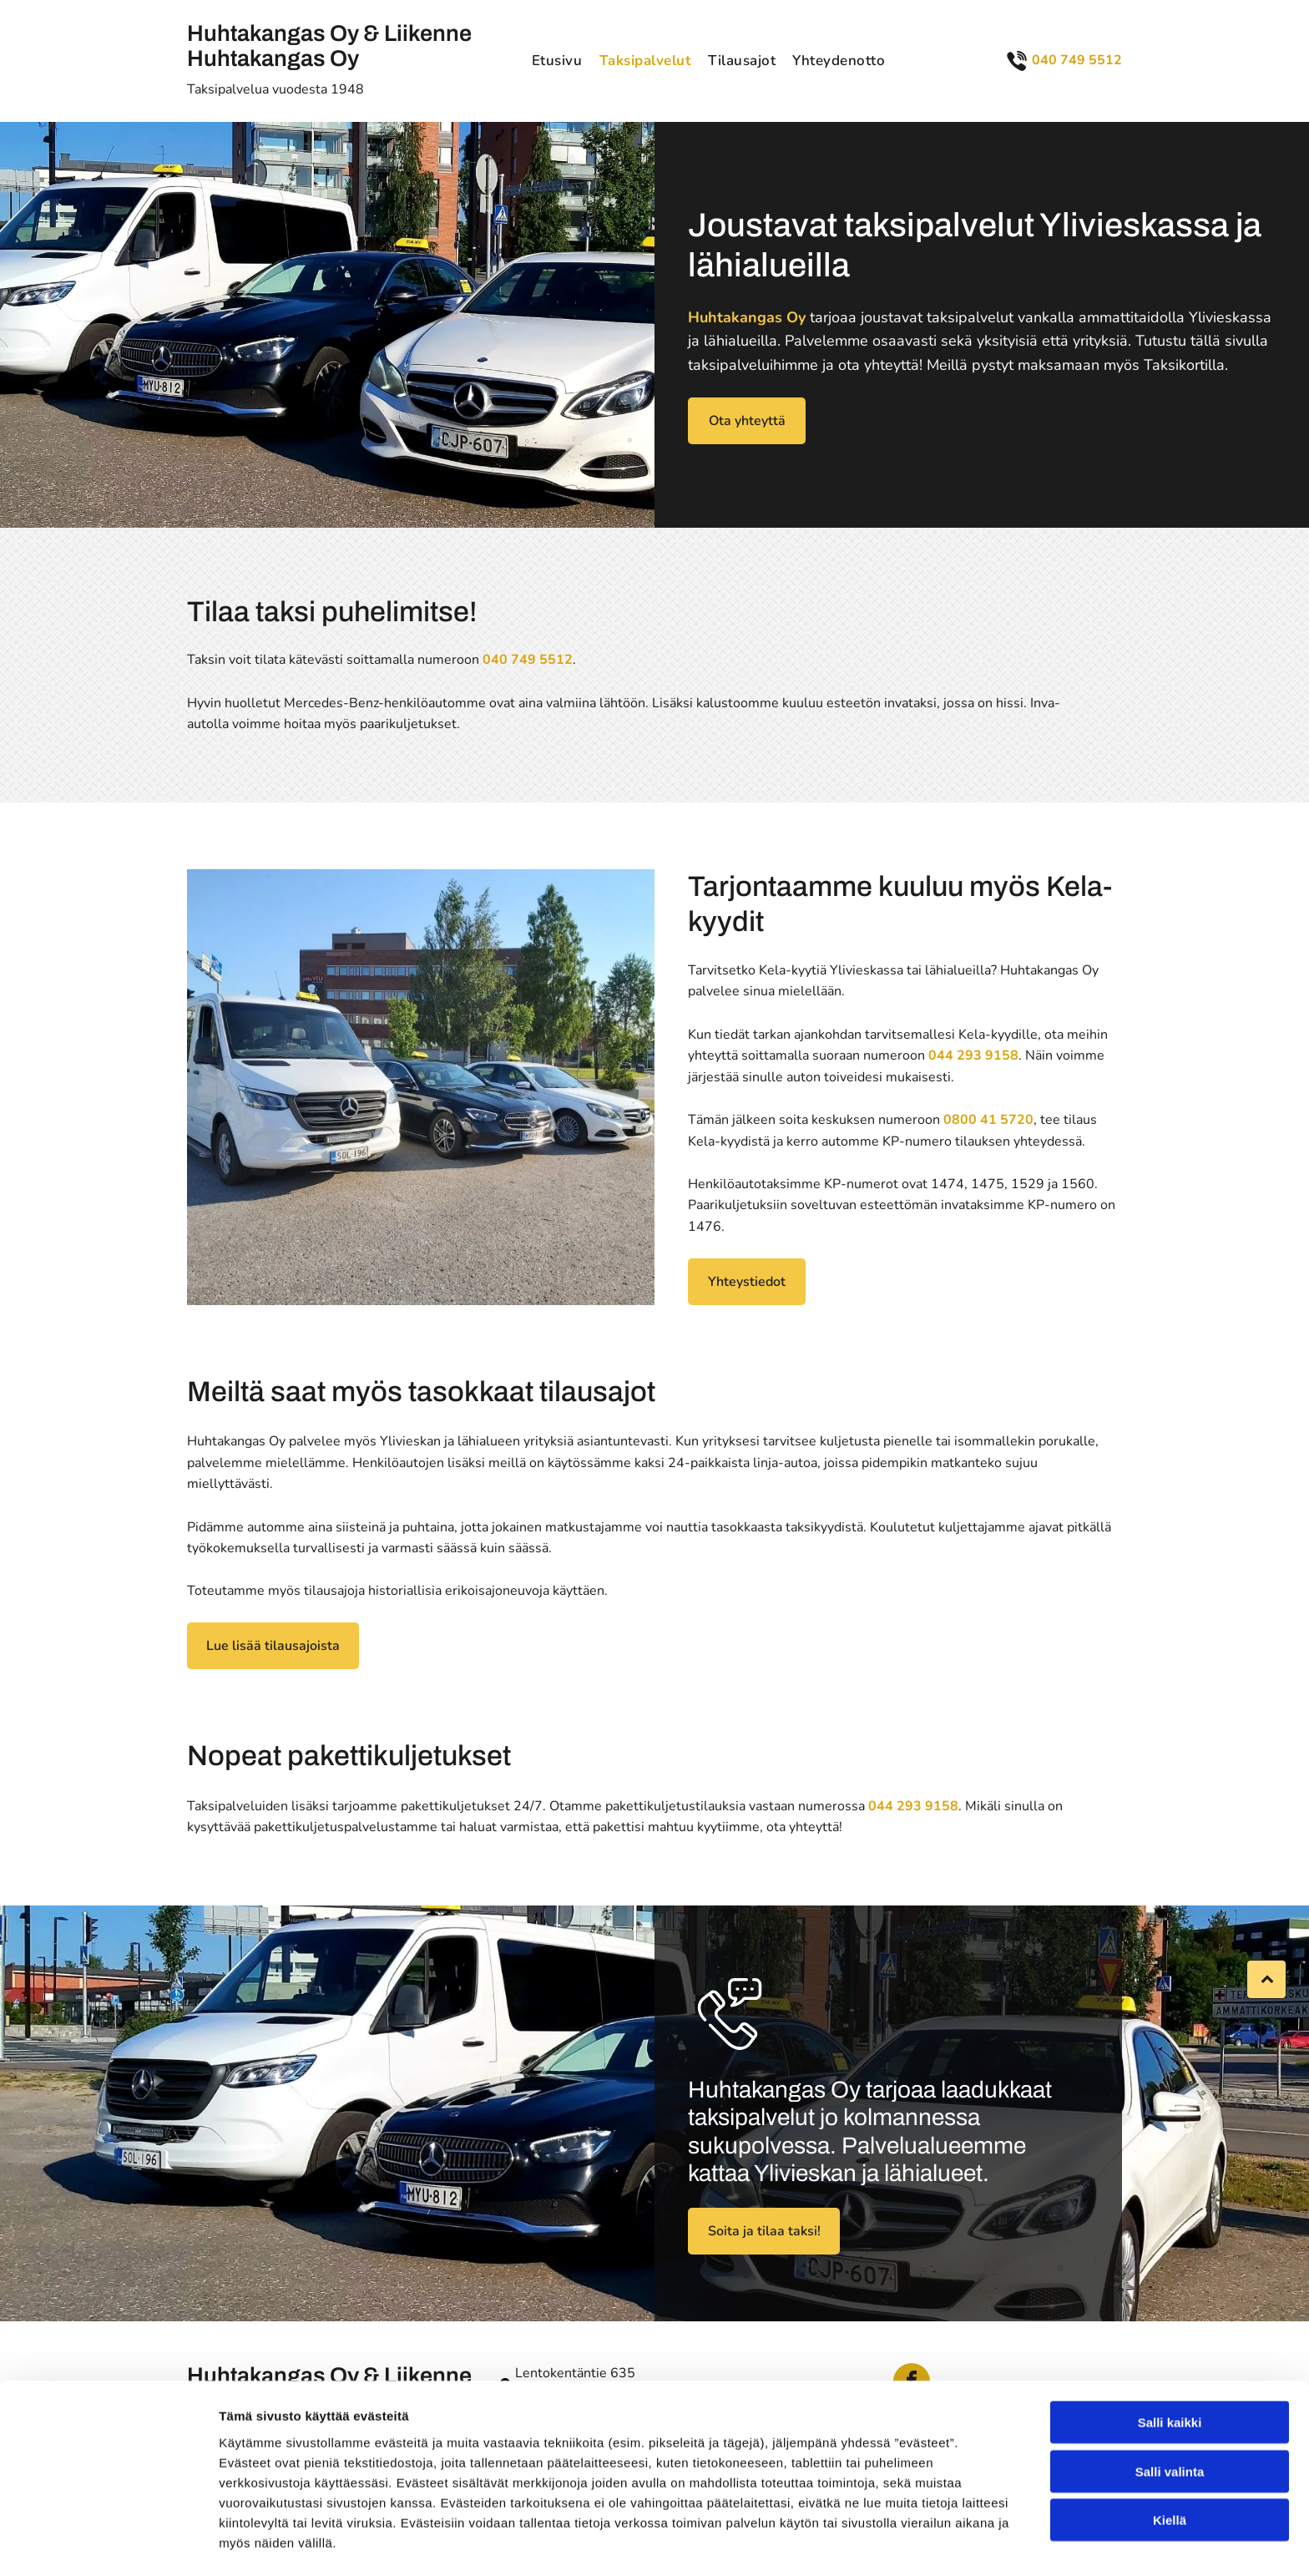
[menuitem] (557, 60)
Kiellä (1169, 2467)
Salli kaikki (1170, 2369)
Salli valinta (1170, 2419)
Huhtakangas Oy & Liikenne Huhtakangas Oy (329, 46)
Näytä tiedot (893, 2543)
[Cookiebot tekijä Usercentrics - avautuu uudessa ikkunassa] (108, 2543)
